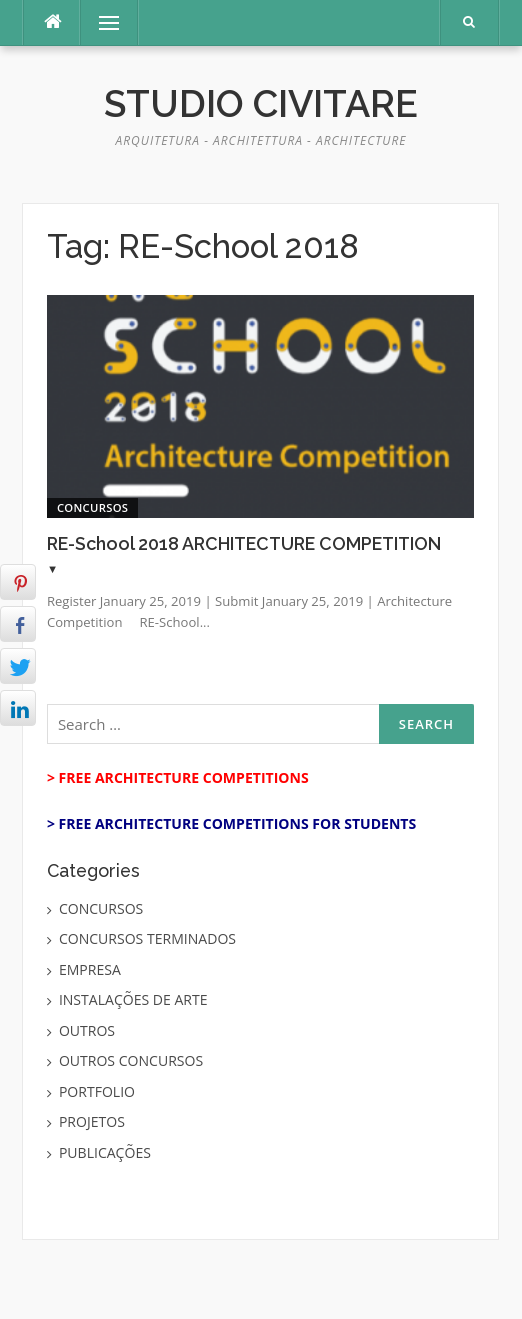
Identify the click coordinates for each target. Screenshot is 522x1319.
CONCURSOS (92, 507)
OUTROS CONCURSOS (131, 1060)
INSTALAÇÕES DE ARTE (133, 999)
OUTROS (87, 1030)
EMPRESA (90, 969)
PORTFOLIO (97, 1091)
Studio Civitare (261, 104)
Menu (100, 22)
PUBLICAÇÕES (105, 1152)
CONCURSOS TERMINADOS (147, 938)
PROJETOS (92, 1121)
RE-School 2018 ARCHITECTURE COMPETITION (244, 543)
